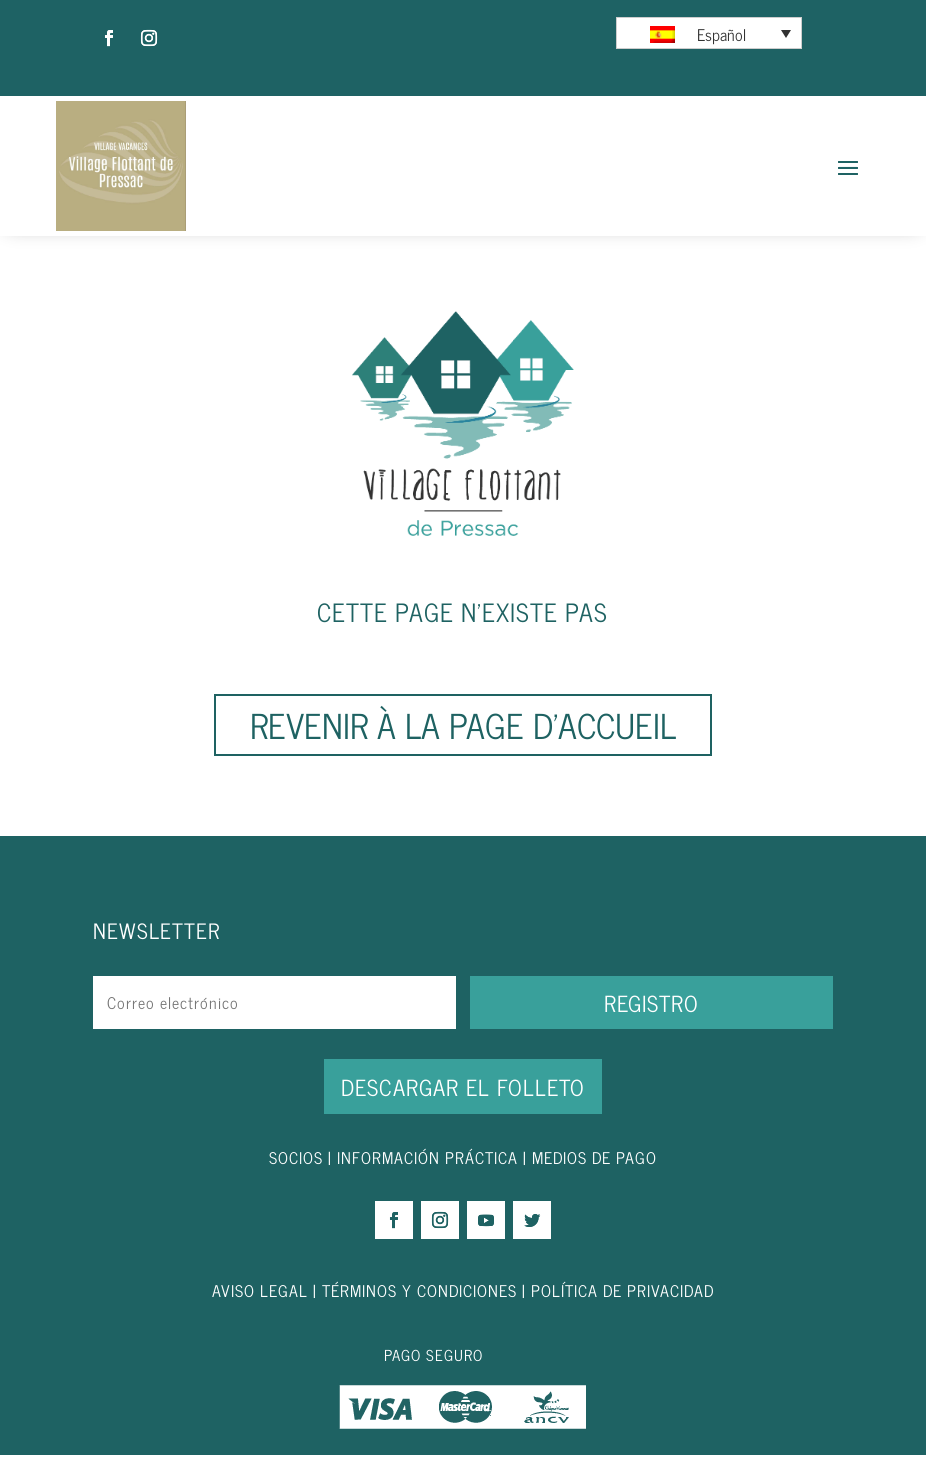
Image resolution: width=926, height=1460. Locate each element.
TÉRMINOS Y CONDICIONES (419, 1295)
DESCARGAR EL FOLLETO (463, 1091)
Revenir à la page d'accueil (463, 729)
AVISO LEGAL (260, 1295)
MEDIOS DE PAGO (594, 1162)
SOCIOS (296, 1162)
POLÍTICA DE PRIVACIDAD (622, 1295)
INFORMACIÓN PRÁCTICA (427, 1162)
